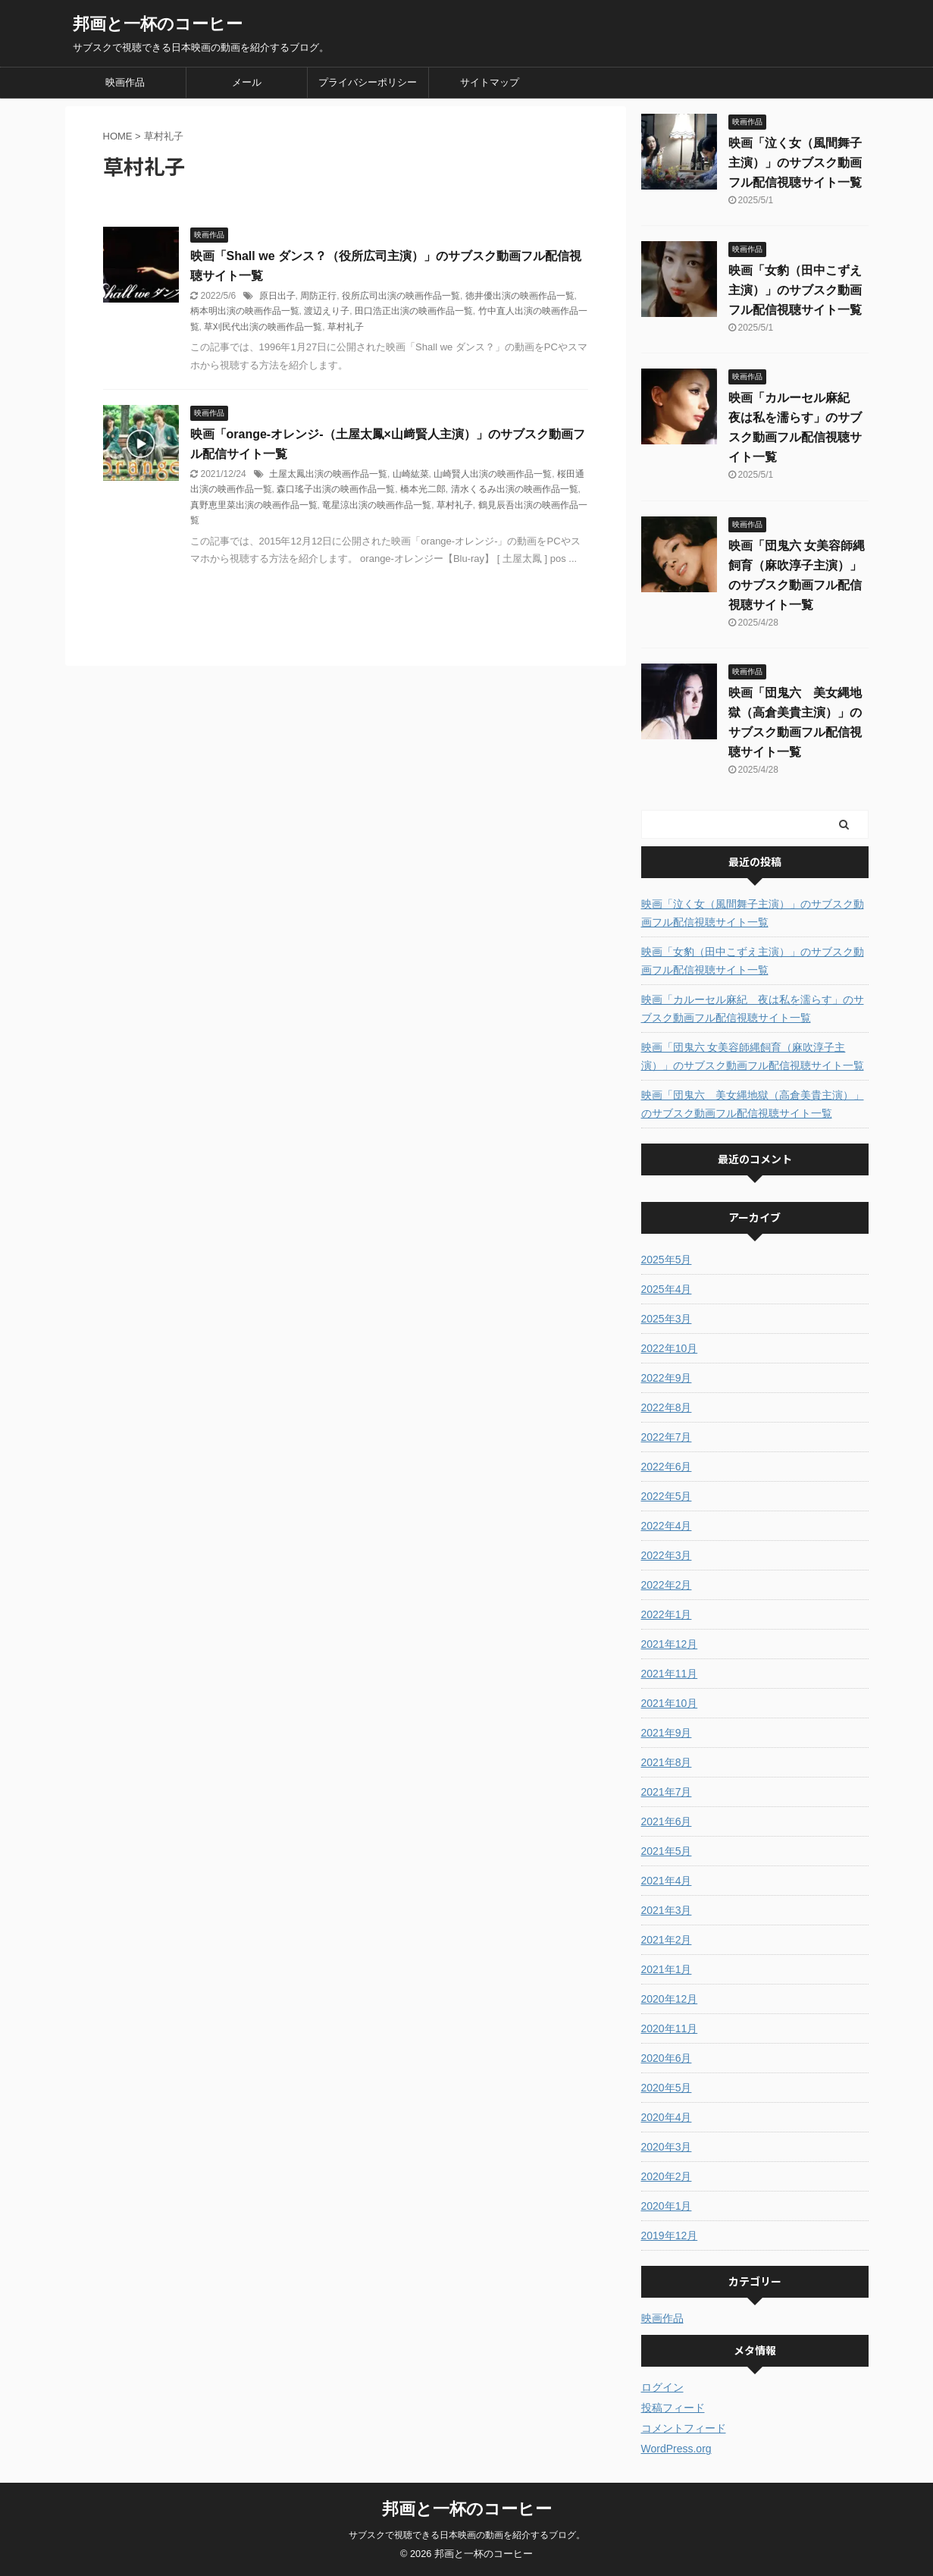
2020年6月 (666, 2058)
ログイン (662, 2387)
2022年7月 (666, 1437)
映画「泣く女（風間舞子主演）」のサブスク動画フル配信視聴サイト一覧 (795, 162)
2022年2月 (666, 1585)
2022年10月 (669, 1348)
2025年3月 (666, 1319)
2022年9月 (666, 1378)
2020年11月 (669, 2028)
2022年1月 (666, 1614)
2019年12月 (669, 2235)
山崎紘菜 (411, 474)
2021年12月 (669, 1644)
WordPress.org (676, 2449)
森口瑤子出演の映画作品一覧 (336, 489)
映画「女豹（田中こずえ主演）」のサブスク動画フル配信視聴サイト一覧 (795, 290)
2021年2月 (666, 1940)
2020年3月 (666, 2147)
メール (246, 82)
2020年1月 (666, 2206)
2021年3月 (666, 1910)
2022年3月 (666, 1555)
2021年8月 (666, 1762)
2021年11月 (669, 1674)
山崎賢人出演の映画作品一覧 (493, 474)
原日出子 (277, 295)
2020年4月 (666, 2117)
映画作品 (125, 82)
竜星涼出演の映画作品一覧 (376, 505)
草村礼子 (345, 327)
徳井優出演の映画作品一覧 (520, 295)
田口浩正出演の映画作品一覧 (414, 311)
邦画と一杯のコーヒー (158, 23)
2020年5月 (666, 2088)
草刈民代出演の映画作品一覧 (263, 327)
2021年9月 (666, 1733)
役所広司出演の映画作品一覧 (401, 295)
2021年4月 (666, 1881)
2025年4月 (666, 1289)
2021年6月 (666, 1821)
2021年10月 (669, 1703)
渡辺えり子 (326, 311)
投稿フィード (673, 2408)
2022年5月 (666, 1496)
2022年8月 (666, 1407)
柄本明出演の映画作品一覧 (244, 311)
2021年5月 (666, 1851)
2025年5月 (666, 1259)
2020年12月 (669, 1999)
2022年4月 (666, 1526)
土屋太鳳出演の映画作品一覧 (328, 474)
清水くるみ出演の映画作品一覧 (514, 489)
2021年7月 (666, 1792)
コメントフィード (683, 2428)
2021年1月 (666, 1969)
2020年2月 (666, 2176)
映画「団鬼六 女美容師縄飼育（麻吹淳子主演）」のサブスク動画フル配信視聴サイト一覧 (752, 1056)
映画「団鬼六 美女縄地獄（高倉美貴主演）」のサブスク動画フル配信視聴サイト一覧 (752, 1104)
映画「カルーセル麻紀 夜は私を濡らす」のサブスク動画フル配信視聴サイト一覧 (752, 1008)
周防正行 (318, 295)
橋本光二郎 (423, 489)
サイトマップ (489, 82)
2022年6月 (666, 1467)
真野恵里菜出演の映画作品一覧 (254, 505)
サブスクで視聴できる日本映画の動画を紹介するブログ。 (467, 2535)
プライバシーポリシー (367, 82)
